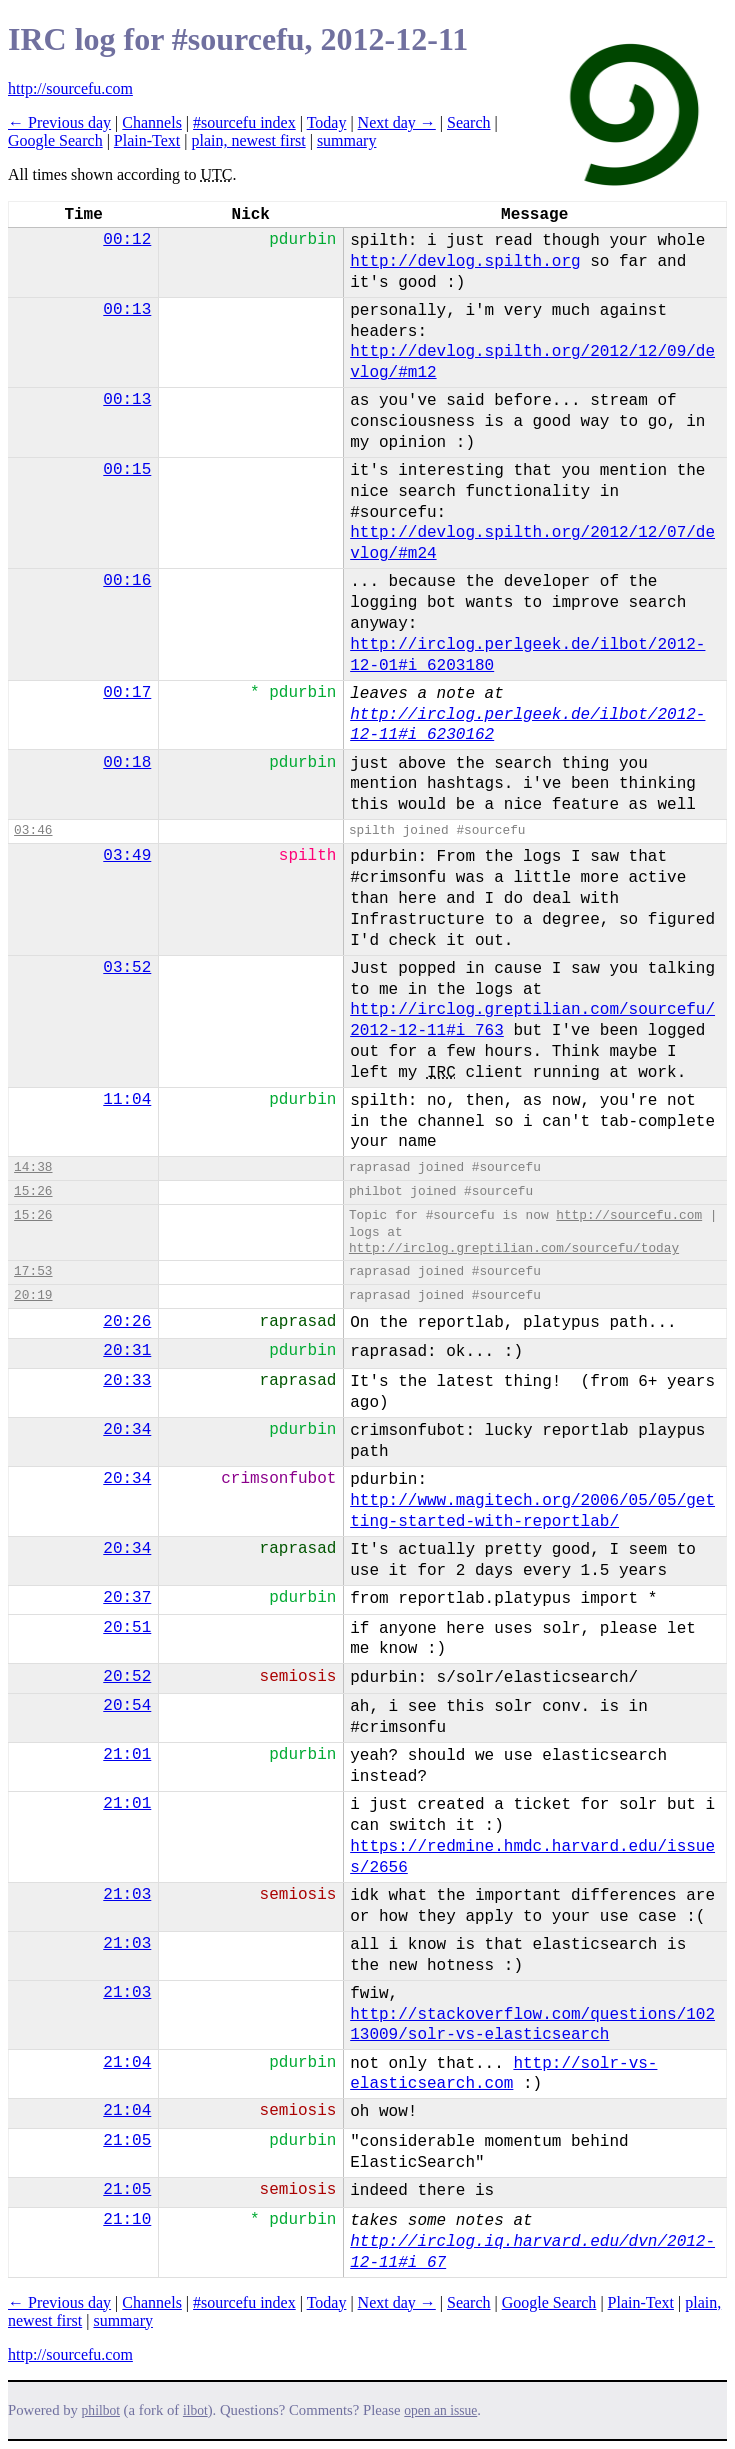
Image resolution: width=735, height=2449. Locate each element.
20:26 (127, 1322)
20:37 (127, 1598)
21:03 (127, 1895)
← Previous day (59, 122)
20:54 (127, 1706)
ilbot (195, 2410)
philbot (101, 2410)
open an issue (440, 2410)
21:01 (127, 1755)
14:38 (33, 1167)
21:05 (127, 2141)
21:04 (127, 2063)
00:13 (127, 310)
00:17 (127, 693)
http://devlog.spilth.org (465, 262)
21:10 (127, 2220)
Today (327, 122)
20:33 (127, 1381)
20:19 (33, 1295)
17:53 (33, 1271)
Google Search (55, 140)
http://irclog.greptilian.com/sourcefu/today (514, 1248)
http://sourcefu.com (70, 88)
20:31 (127, 1351)
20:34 (127, 1430)
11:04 (127, 1100)
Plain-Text (147, 140)
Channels (152, 122)
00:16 (127, 581)
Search (469, 122)
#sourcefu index (244, 122)
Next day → (397, 122)
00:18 (127, 763)
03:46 (33, 830)
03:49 (127, 856)
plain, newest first (248, 140)
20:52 (127, 1677)
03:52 (127, 968)
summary (347, 140)
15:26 (33, 1191)
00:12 (127, 240)
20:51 (127, 1628)
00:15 (127, 470)
